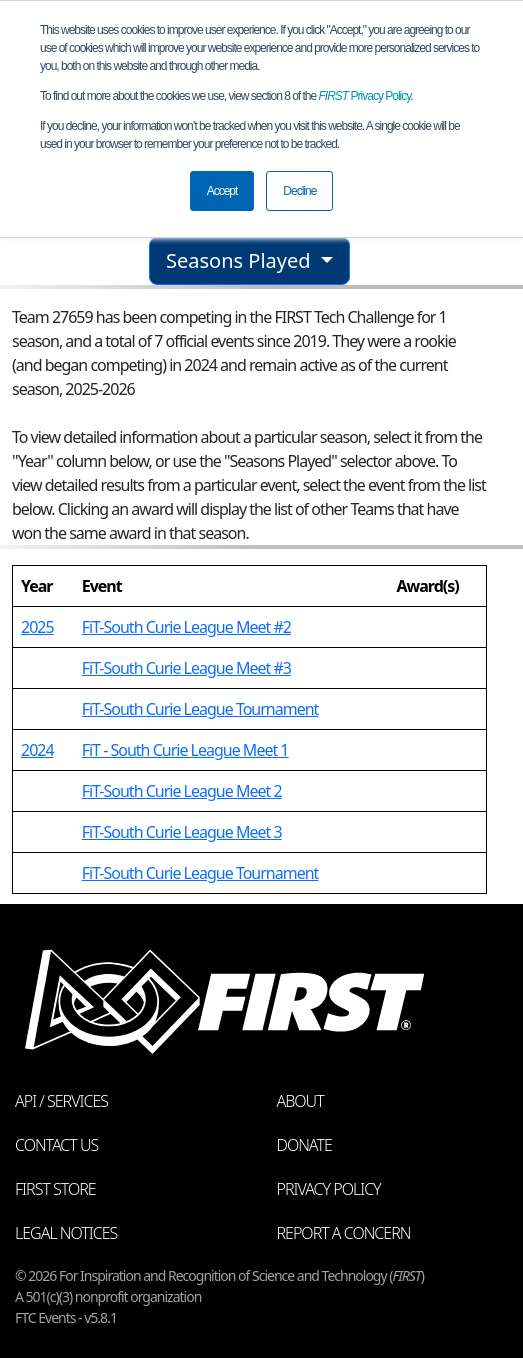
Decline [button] (299, 191)
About (300, 1101)
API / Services (61, 1101)
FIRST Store (55, 1189)
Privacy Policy (365, 96)
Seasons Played (241, 260)
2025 (37, 627)
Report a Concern (344, 1233)
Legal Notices (66, 1233)
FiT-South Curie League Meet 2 (182, 791)
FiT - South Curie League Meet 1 (185, 750)
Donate (304, 1145)
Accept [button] (222, 191)
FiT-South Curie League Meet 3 (182, 832)
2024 (37, 750)
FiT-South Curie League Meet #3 (186, 668)
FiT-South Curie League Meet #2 (186, 627)
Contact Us (56, 1145)
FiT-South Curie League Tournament (200, 709)
